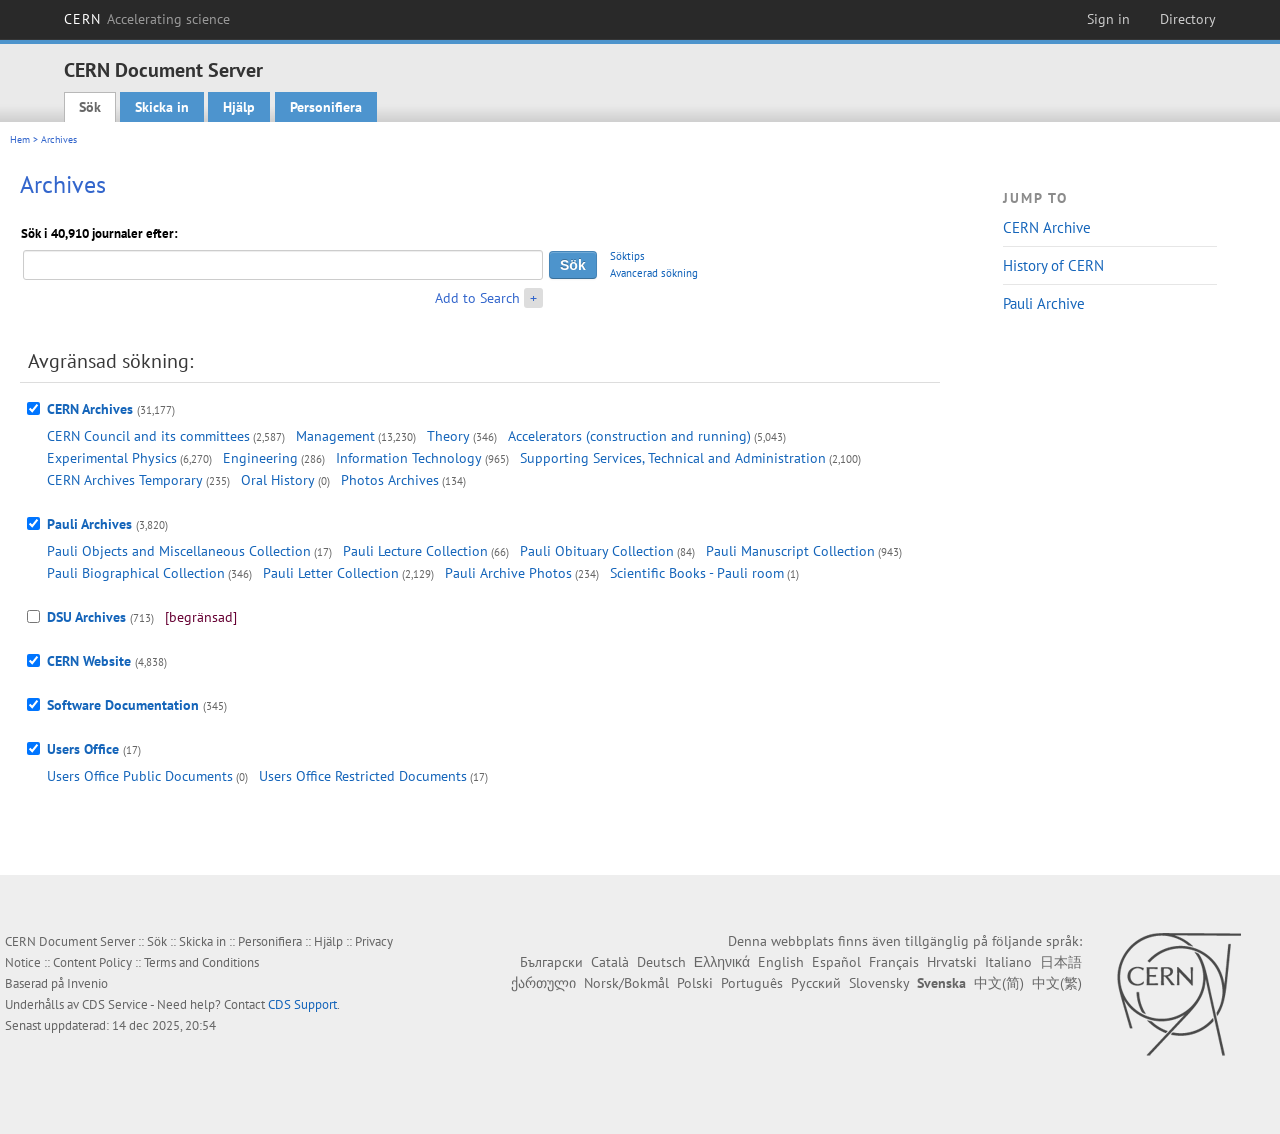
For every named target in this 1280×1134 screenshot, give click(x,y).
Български (551, 962)
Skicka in (162, 107)
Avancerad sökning (654, 273)
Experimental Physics (112, 458)
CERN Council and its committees (148, 436)
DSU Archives (86, 617)
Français (894, 962)
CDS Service (115, 1004)
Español (836, 962)
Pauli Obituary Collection (597, 551)
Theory (448, 436)
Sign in (1108, 19)
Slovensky (879, 983)
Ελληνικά (722, 962)
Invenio (87, 983)
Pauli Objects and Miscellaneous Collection (179, 551)
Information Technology (409, 458)
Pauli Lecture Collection (415, 551)
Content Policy (92, 962)
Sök (90, 107)
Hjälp (239, 107)
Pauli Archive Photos (508, 573)
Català (610, 962)
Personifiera (326, 107)
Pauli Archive (1044, 303)
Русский (816, 983)
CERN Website (89, 661)
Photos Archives (390, 480)
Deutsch (661, 962)
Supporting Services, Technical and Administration (673, 458)
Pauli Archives (89, 524)
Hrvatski (952, 962)
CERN (147, 19)
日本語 (1061, 962)
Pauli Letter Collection (331, 573)
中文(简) (999, 983)
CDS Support (302, 1004)
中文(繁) (1057, 983)
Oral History (278, 480)
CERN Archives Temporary (125, 480)
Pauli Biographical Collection (136, 573)
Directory (1188, 19)
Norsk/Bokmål (626, 983)
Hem (20, 139)
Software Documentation (123, 705)
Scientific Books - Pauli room (697, 573)
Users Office (83, 749)
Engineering (260, 458)
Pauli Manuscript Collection (790, 551)
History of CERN (1053, 265)
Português (752, 983)
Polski (695, 983)
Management (335, 436)
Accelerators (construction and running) (629, 436)
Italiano (1008, 962)
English (781, 962)
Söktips (627, 256)
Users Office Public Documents (140, 776)
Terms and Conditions (201, 962)
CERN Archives (90, 409)
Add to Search (477, 298)
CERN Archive (1047, 227)
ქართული (543, 983)
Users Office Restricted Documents (363, 776)
